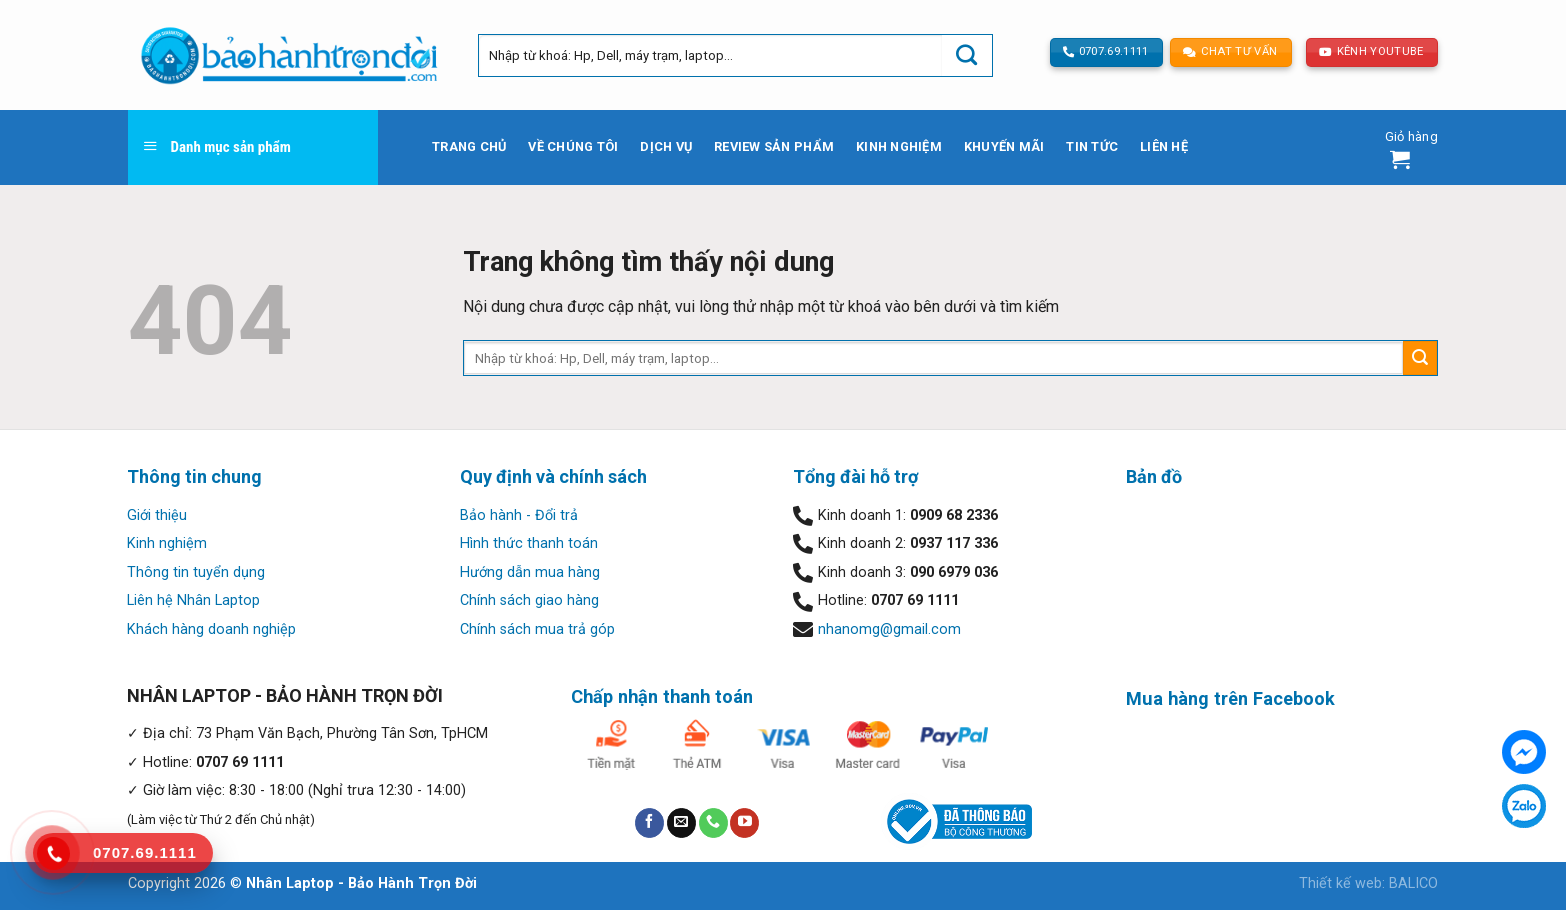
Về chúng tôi (573, 146)
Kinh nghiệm (899, 146)
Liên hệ (1164, 146)
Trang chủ (469, 146)
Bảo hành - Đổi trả (519, 515)
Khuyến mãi (1004, 146)
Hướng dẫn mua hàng (530, 572)
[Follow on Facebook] (649, 823)
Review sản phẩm (774, 146)
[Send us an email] (681, 823)
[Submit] (967, 55)
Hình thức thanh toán (529, 543)
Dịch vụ (666, 146)
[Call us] (713, 823)
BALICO (1413, 883)
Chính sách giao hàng (529, 600)
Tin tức (1092, 146)
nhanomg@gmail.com (889, 629)
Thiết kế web (1340, 883)
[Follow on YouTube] (744, 823)
